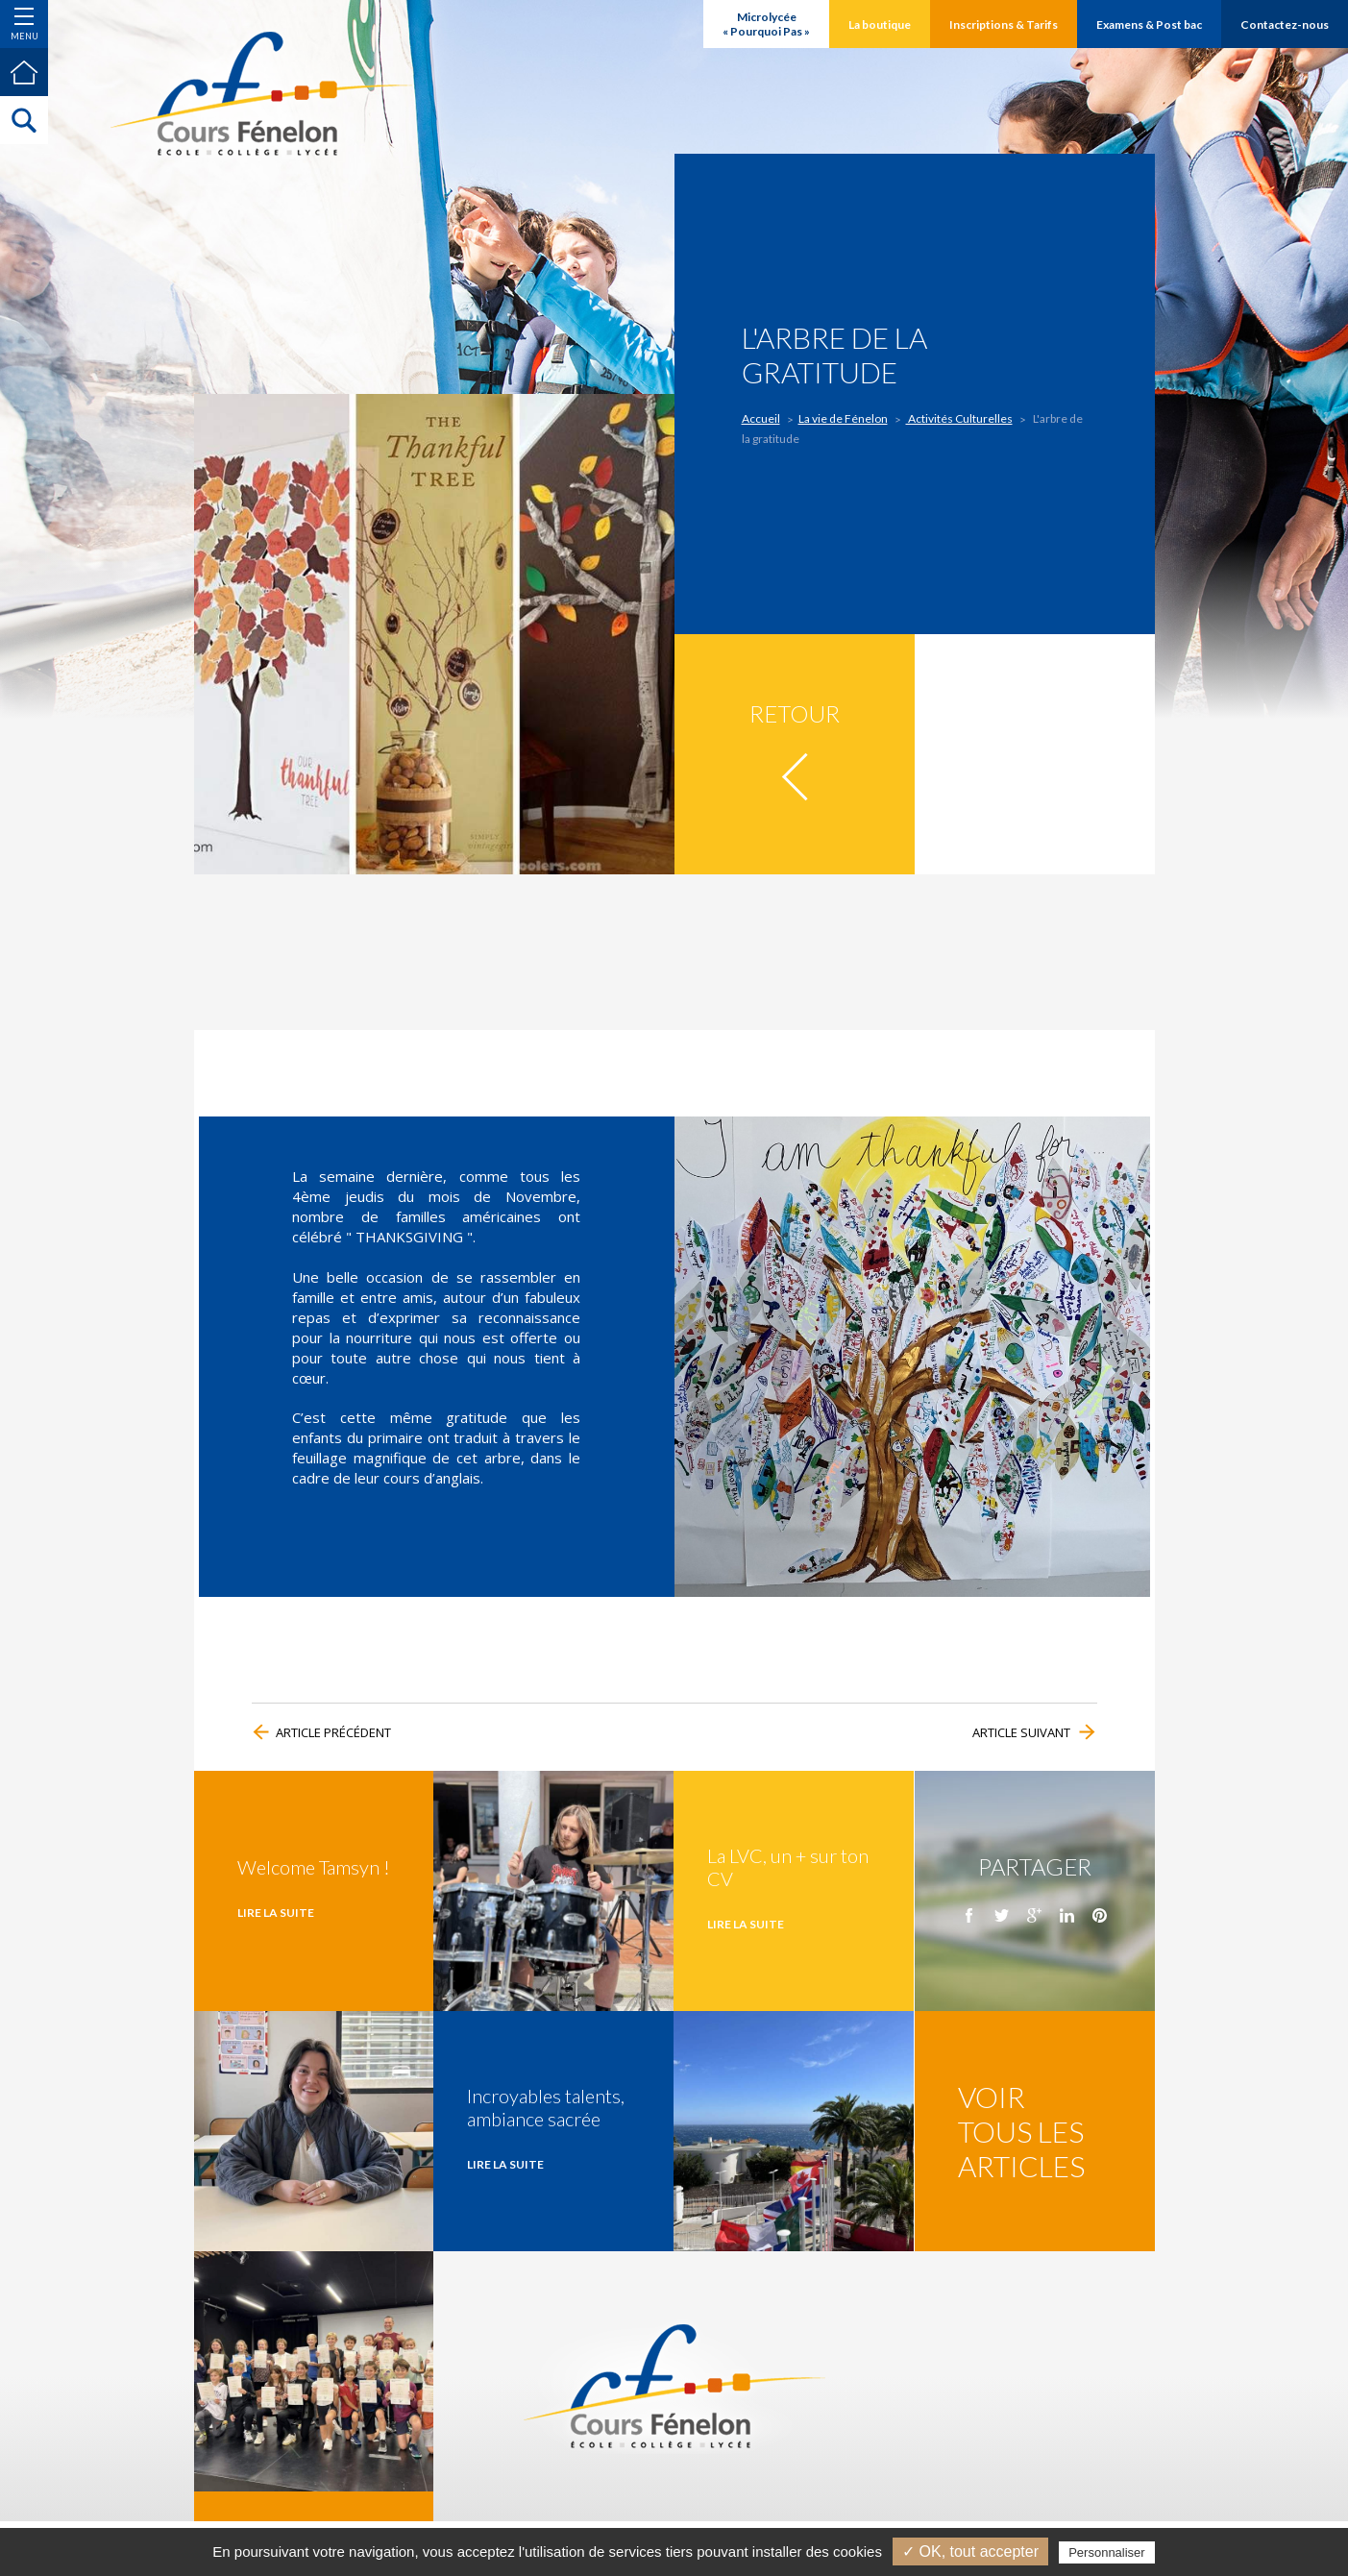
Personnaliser (1106, 2552)
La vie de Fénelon (842, 418)
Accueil (762, 418)
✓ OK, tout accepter (970, 2551)
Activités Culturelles (959, 418)
